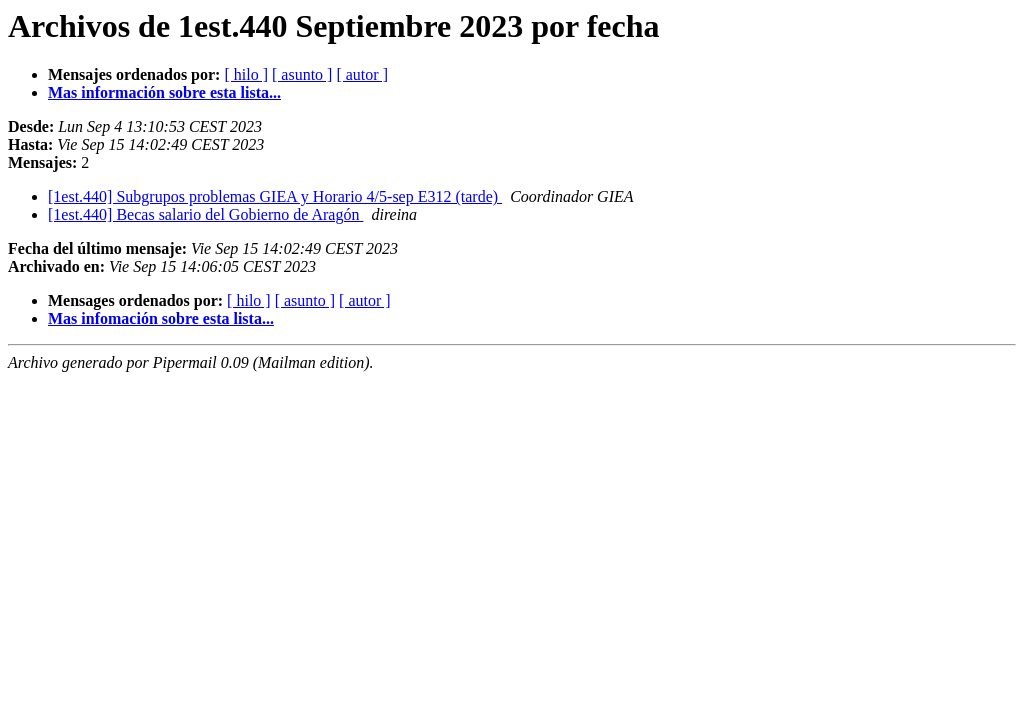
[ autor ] (362, 74)
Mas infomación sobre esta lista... (161, 318)
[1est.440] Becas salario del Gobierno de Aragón (205, 214)
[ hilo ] (246, 74)
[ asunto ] (302, 74)
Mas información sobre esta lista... (164, 92)
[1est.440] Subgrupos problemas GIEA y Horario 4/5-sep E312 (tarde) (275, 196)
